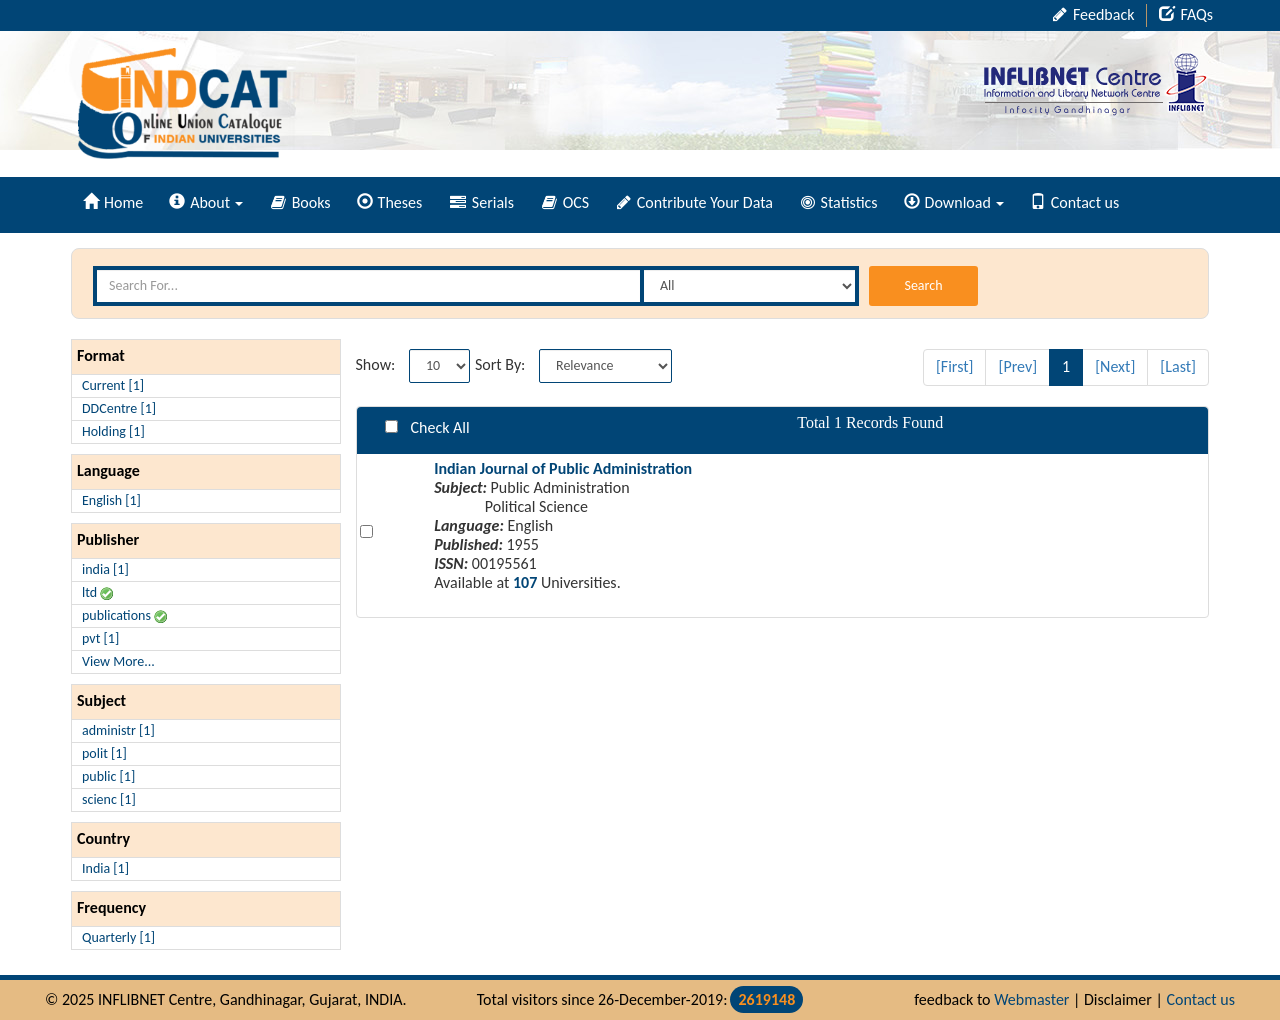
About (206, 202)
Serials (482, 202)
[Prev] (1017, 366)
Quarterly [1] (118, 937)
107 (525, 582)
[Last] (1178, 366)
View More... (118, 661)
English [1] (111, 500)
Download (954, 202)
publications (124, 615)
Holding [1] (113, 431)
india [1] (105, 569)
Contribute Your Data (695, 202)
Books (301, 202)
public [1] (108, 776)
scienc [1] (109, 799)
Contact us (1074, 202)
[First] (955, 366)
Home (113, 202)
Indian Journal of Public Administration (563, 468)
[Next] (1115, 366)
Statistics (839, 202)
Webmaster (1031, 999)
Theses (390, 202)
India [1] (105, 868)
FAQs (1186, 14)
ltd (97, 592)
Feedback (1093, 14)
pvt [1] (100, 638)
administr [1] (118, 730)
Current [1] (113, 385)
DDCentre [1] (119, 408)
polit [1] (104, 753)
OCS (565, 202)
